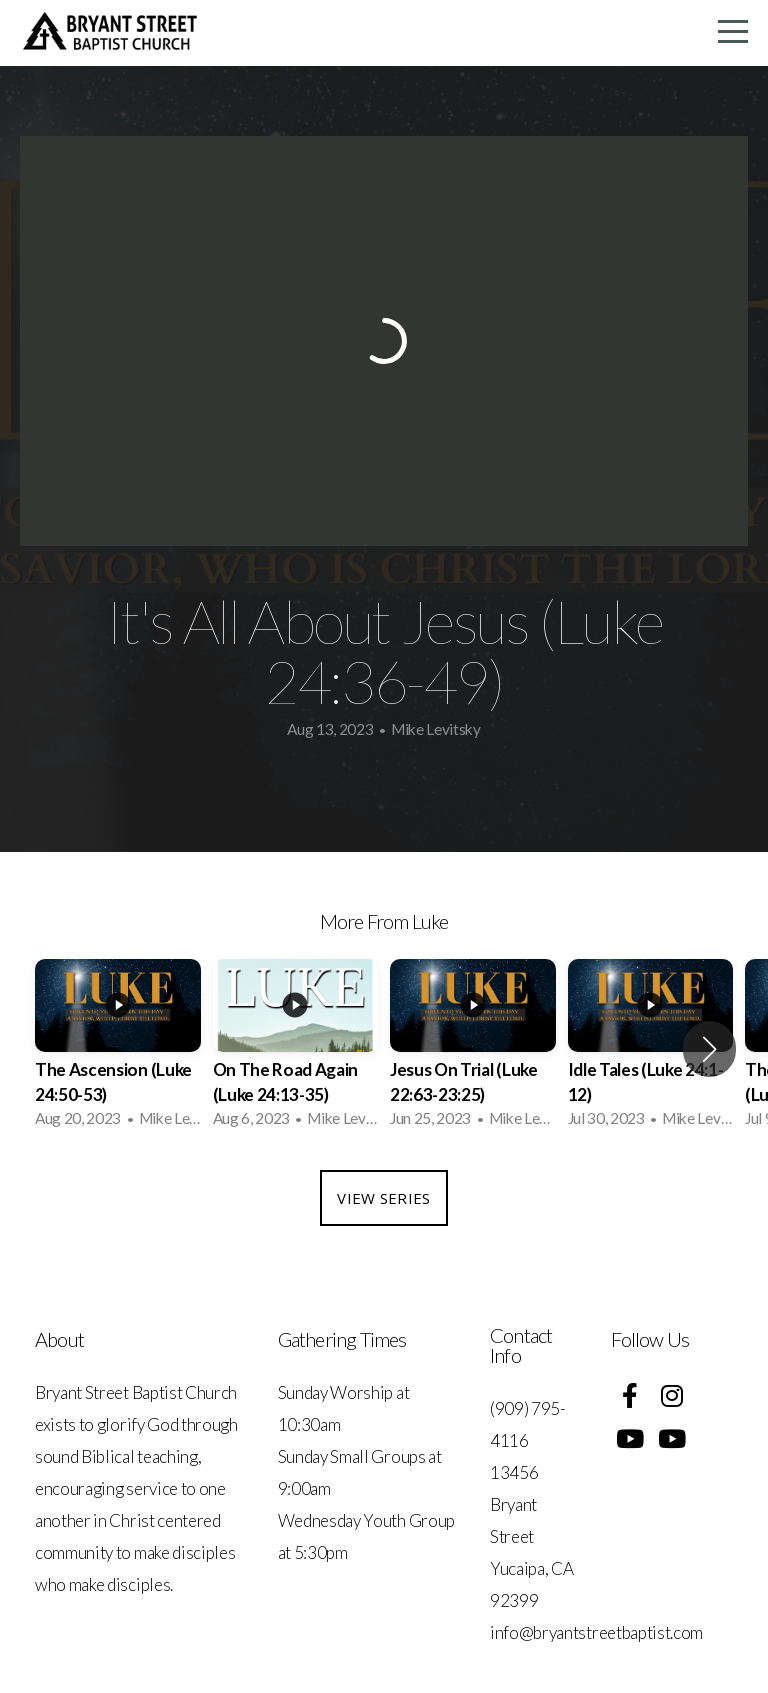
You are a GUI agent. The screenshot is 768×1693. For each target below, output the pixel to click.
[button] (709, 1049)
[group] (118, 1049)
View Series (383, 1198)
